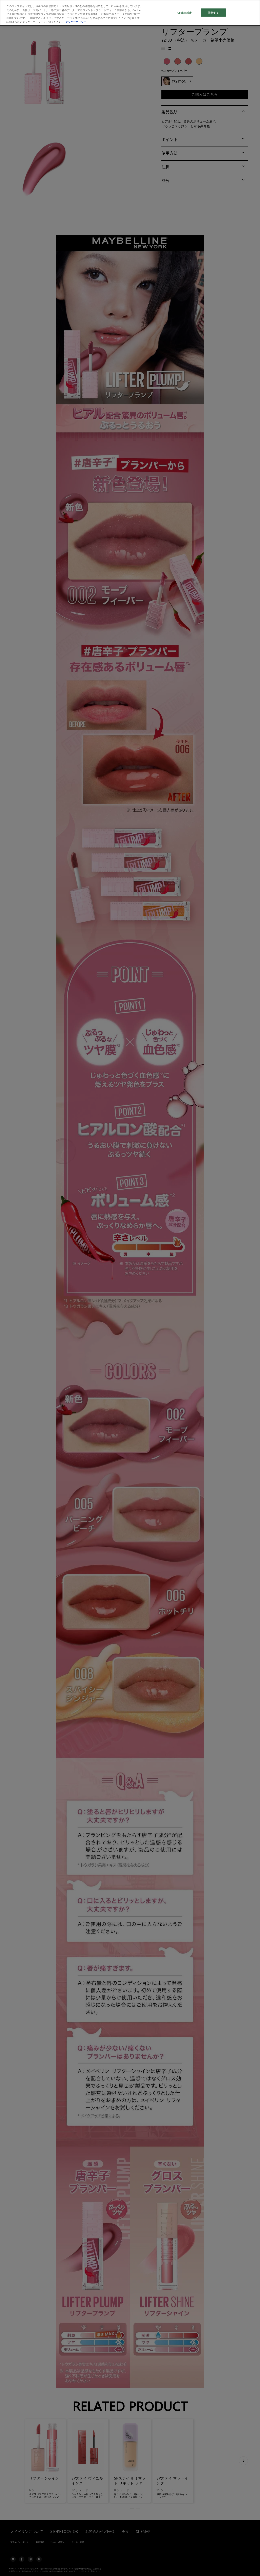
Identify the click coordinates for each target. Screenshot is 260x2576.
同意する (213, 12)
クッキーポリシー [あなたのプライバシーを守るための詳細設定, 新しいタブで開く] (75, 21)
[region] (130, 13)
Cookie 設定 (184, 12)
